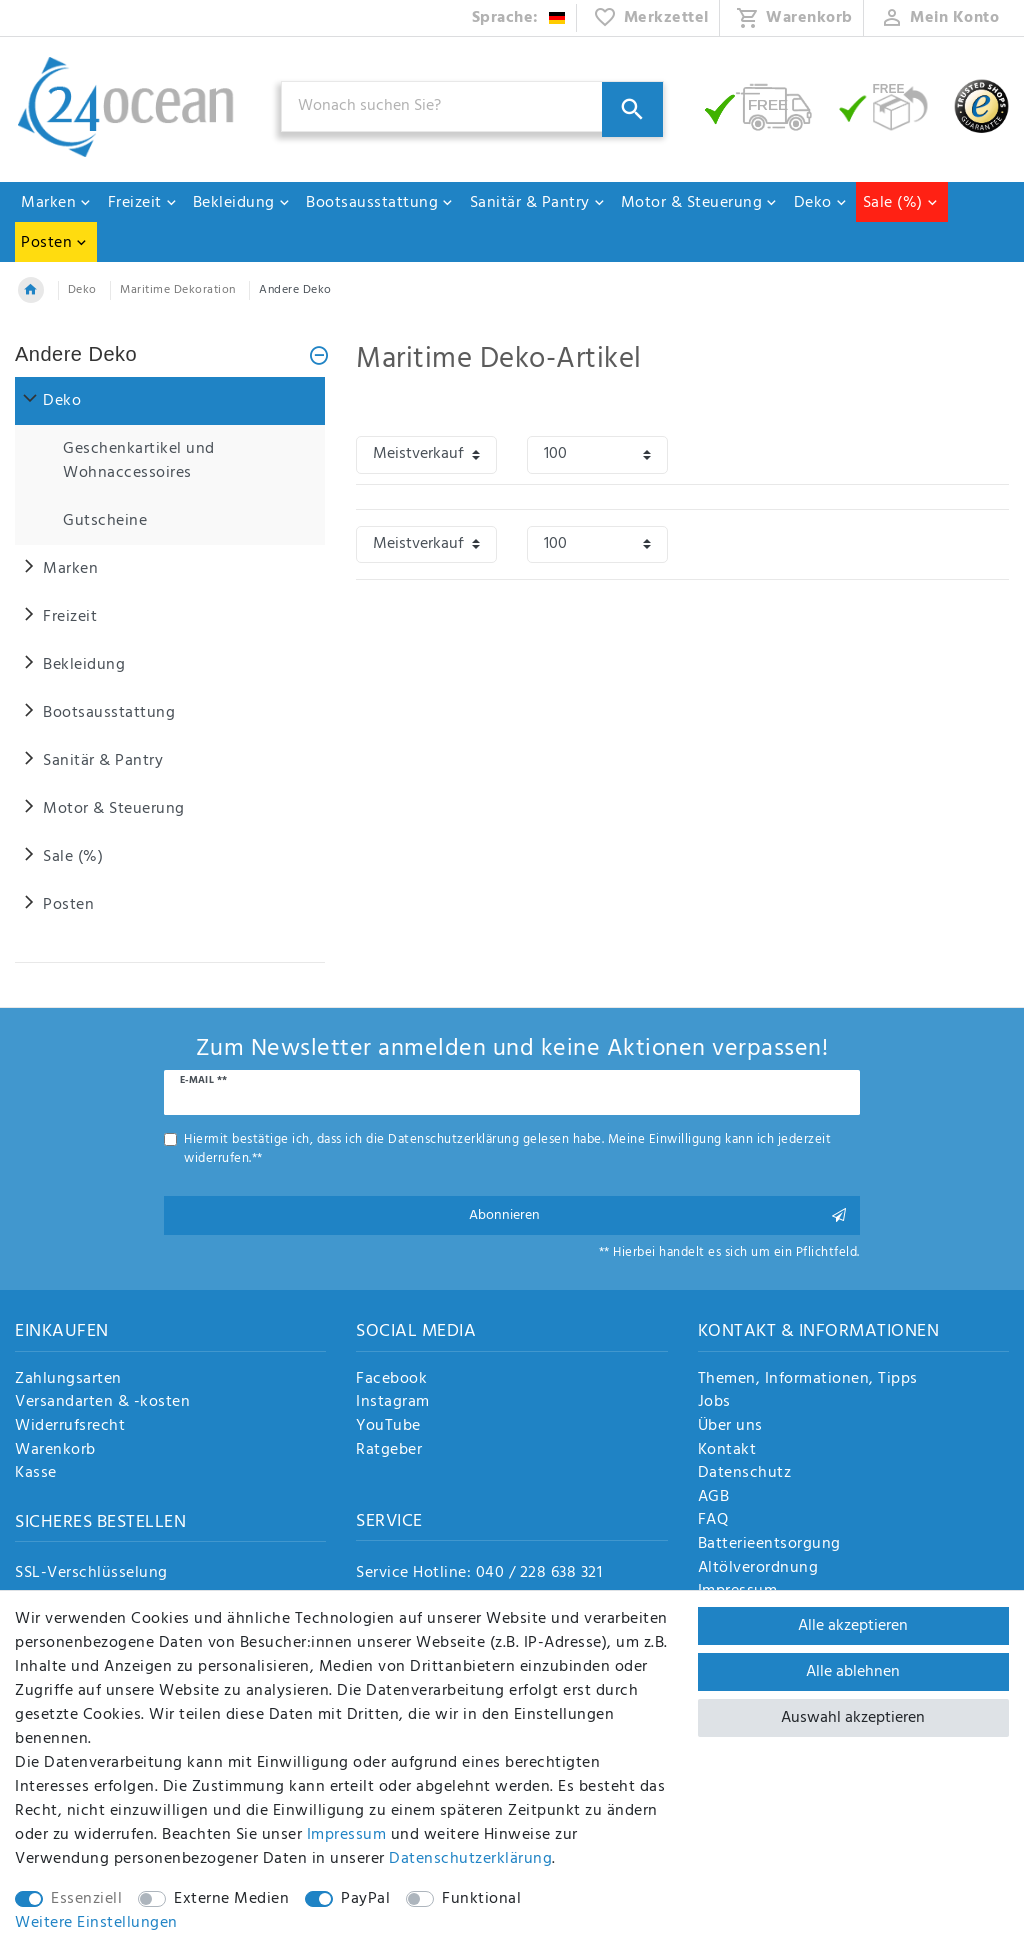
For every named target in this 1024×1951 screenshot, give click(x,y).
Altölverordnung (758, 1569)
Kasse (36, 1474)
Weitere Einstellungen (96, 1923)
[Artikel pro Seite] (597, 454)
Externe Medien (231, 1899)
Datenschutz (745, 1474)
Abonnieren (657, 1215)
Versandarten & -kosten (102, 1403)
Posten (54, 243)
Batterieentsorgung (769, 1545)
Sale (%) (901, 203)
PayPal (365, 1899)
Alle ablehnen (853, 1672)
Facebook (391, 1380)
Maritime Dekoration (178, 290)
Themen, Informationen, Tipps (808, 1380)
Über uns (730, 1427)
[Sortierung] (426, 454)
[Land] (519, 18)
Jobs (714, 1403)
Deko (821, 203)
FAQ (713, 1521)
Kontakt (727, 1451)
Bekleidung (242, 203)
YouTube (388, 1427)
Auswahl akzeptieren (853, 1718)
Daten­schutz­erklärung (470, 1859)
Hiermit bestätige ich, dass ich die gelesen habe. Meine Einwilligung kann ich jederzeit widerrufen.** (507, 1149)
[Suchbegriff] (472, 106)
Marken (56, 203)
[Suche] (632, 109)
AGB (714, 1498)
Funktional (481, 1899)
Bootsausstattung (380, 203)
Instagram (393, 1403)
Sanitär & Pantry (538, 203)
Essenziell (86, 1899)
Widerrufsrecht (70, 1427)
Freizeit (143, 203)
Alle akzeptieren (853, 1626)
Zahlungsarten (68, 1380)
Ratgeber (389, 1451)
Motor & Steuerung (700, 203)
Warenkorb (55, 1451)
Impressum (347, 1835)
